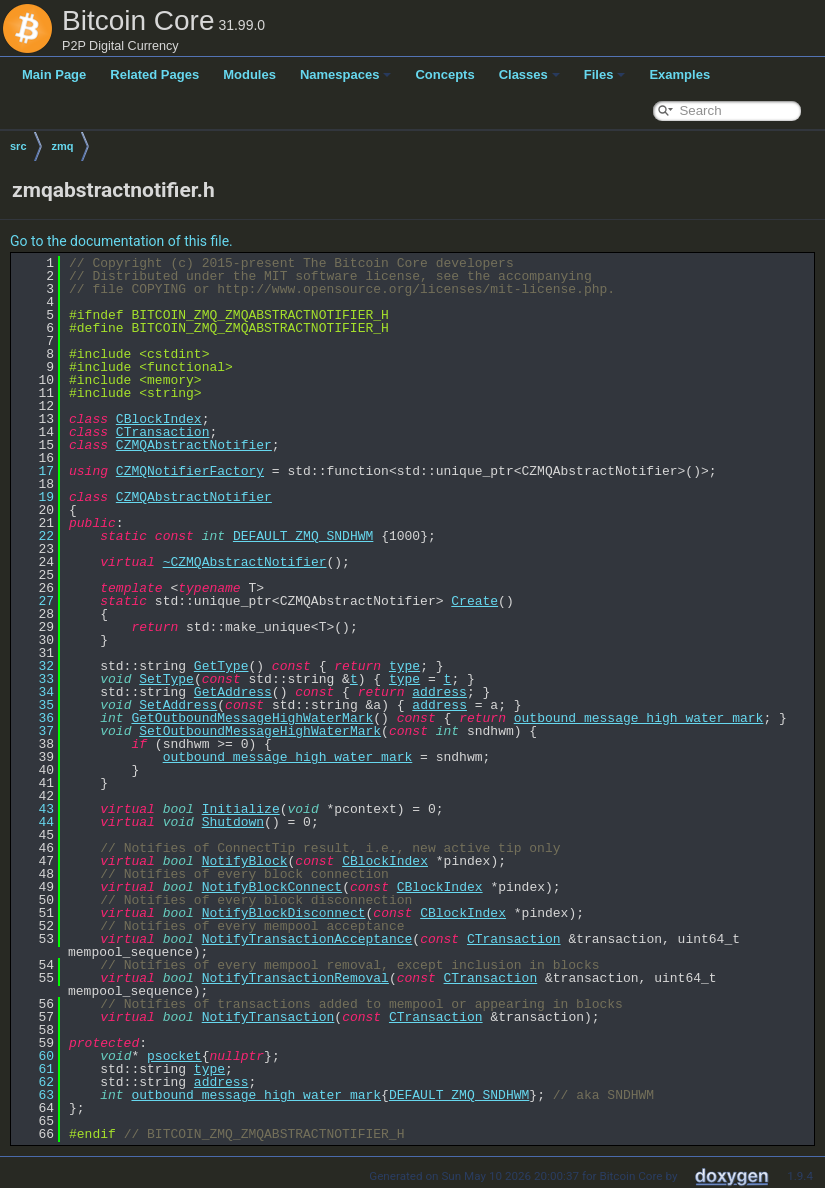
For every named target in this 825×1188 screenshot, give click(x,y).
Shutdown (233, 822)
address (439, 692)
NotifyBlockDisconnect (284, 913)
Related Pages (154, 74)
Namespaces (346, 74)
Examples (679, 74)
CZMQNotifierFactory (190, 471)
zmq (63, 146)
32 (34, 666)
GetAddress (233, 692)
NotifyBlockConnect (272, 887)
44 (34, 822)
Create (474, 601)
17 (34, 471)
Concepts (444, 74)
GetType (221, 666)
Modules (249, 74)
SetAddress (178, 705)
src (18, 146)
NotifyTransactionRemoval (295, 978)
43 (34, 809)
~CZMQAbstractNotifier (245, 562)
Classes (529, 74)
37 (34, 731)
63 (34, 1095)
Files (605, 74)
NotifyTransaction (268, 1017)
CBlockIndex (159, 419)
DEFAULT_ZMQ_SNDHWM (303, 536)
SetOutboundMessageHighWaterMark (260, 731)
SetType (166, 679)
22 (34, 536)
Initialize (241, 809)
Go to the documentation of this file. (121, 241)
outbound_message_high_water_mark (639, 718)
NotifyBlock (245, 861)
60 (34, 1056)
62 (34, 1082)
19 (34, 497)
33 (34, 679)
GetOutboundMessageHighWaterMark (252, 718)
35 (34, 705)
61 (34, 1069)
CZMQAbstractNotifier (194, 445)
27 (34, 601)
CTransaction (163, 432)
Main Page (54, 74)
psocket (174, 1056)
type (404, 666)
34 (34, 692)
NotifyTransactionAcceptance (307, 939)
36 (34, 718)
